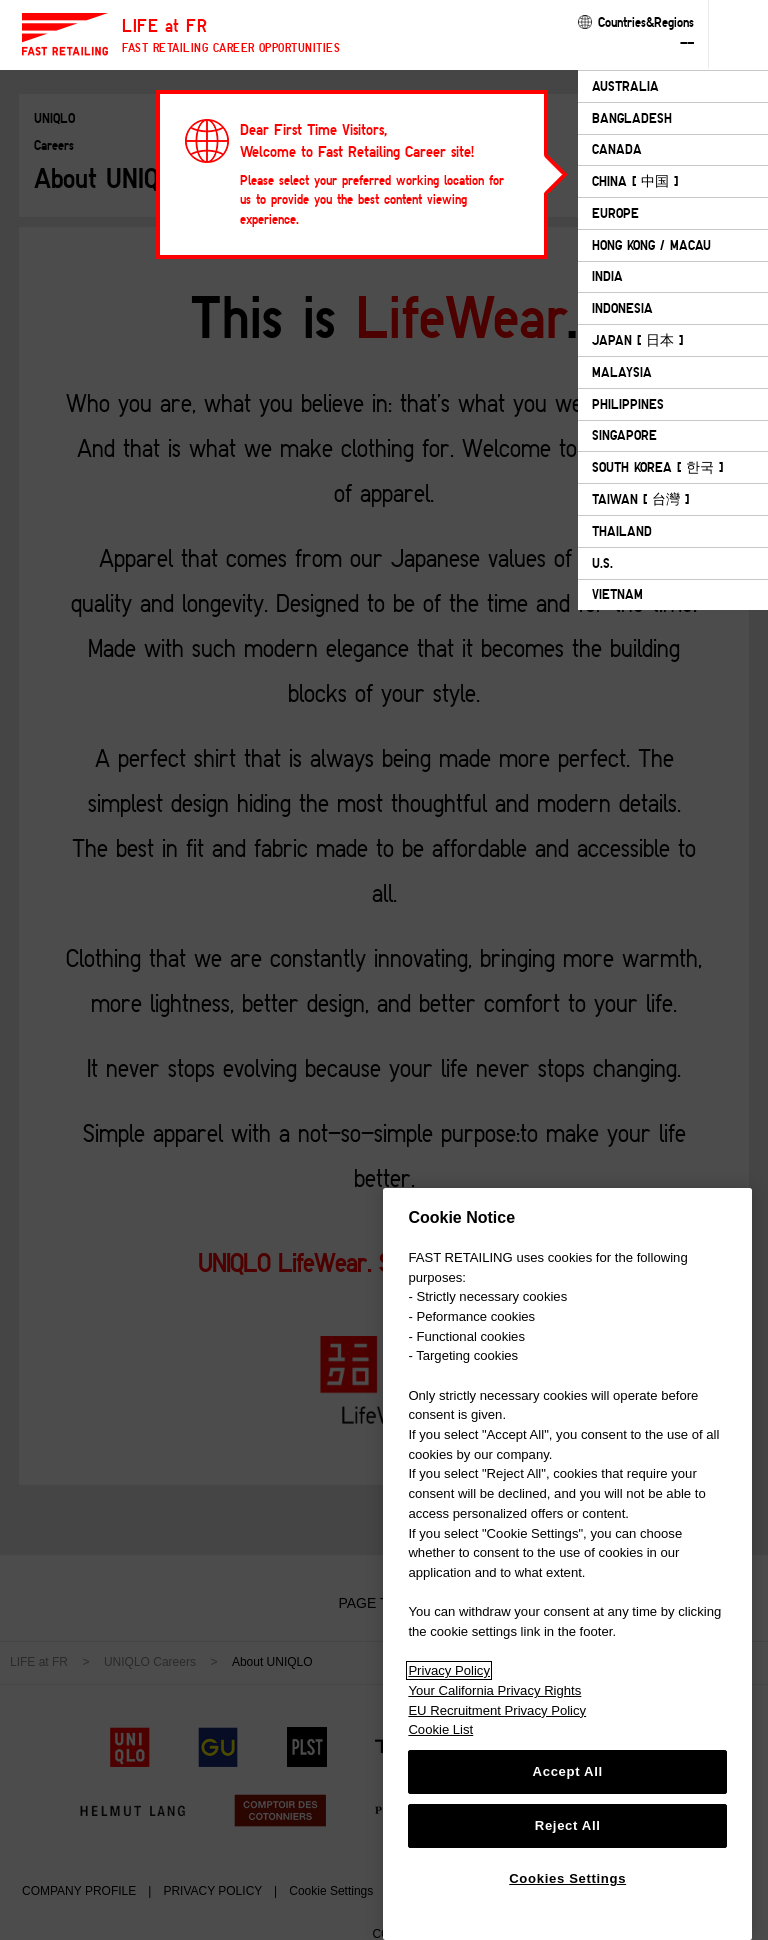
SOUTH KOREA (657, 467)
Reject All (568, 1825)
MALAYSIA (622, 372)
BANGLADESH (632, 118)
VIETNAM (617, 594)
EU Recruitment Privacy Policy (497, 1710)
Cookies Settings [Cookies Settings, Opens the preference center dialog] (567, 1878)
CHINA (635, 181)
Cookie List (440, 1729)
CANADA (617, 149)
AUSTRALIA (625, 86)
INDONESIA (622, 308)
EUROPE (615, 213)
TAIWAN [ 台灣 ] (640, 499)
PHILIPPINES (628, 404)
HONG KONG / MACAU (651, 245)
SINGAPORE (624, 435)
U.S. (602, 563)
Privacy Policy (449, 1670)
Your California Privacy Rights (494, 1690)
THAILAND (622, 531)
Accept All (568, 1771)
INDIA (607, 276)
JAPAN (637, 340)
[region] (567, 1564)
